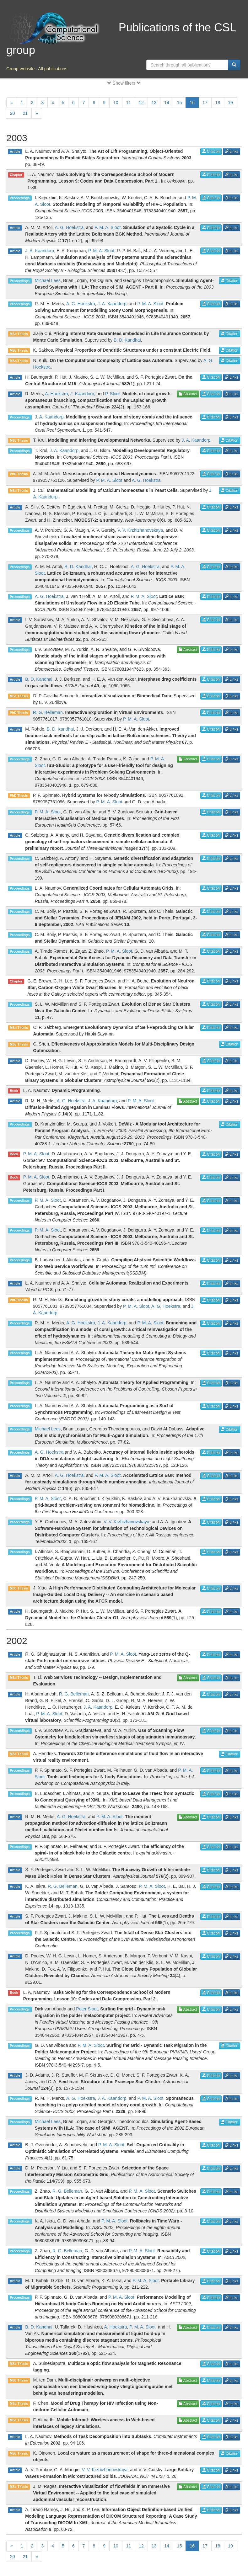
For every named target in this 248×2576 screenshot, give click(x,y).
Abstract (188, 394)
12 (141, 102)
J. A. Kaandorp (39, 250)
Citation (211, 151)
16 (192, 102)
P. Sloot (112, 393)
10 (115, 102)
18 (217, 102)
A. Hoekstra (56, 393)
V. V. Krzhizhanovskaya (140, 530)
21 (25, 113)
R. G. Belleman (48, 712)
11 (128, 102)
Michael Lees (48, 280)
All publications (52, 68)
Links (231, 151)
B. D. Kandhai (127, 340)
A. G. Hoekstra (69, 227)
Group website (20, 68)
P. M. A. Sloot (107, 227)
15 (179, 102)
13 (154, 102)
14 (166, 102)
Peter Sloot (87, 2008)
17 (205, 102)
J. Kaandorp (82, 393)
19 (230, 102)
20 (12, 113)
